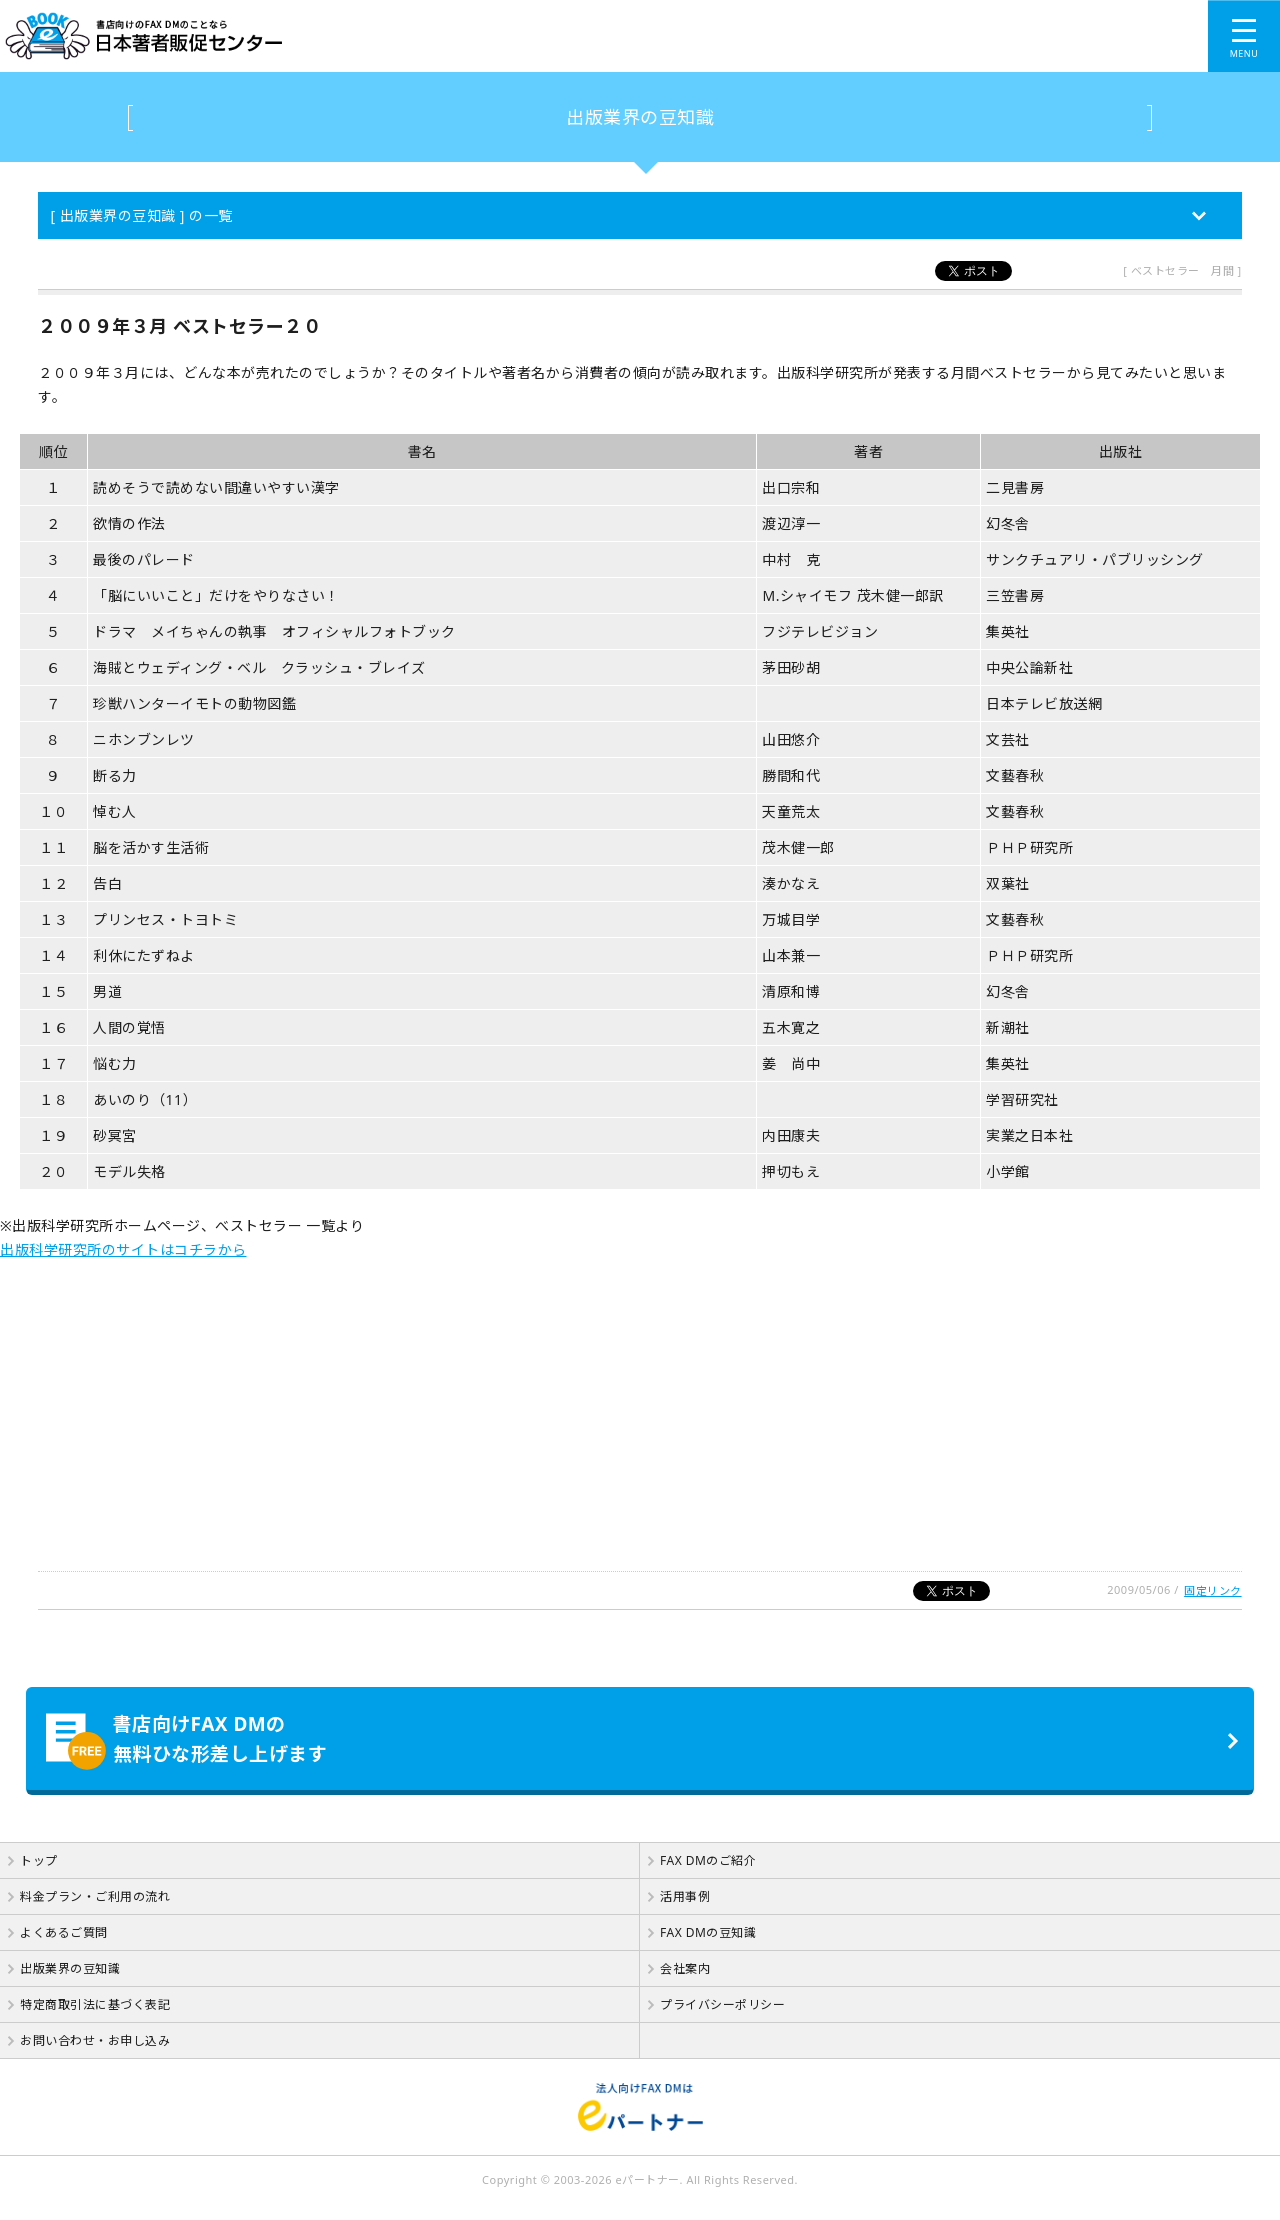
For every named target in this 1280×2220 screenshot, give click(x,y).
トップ (39, 1860)
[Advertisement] (600, 1402)
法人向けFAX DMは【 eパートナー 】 (640, 2107)
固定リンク (1213, 1590)
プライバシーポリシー (722, 2004)
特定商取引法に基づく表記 (95, 2004)
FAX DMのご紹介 (708, 1860)
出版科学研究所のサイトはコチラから (123, 1249)
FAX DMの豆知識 (708, 1932)
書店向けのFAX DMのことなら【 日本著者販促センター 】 (453, 36)
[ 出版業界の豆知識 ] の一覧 (141, 215)
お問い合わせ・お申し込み (95, 2040)
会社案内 (685, 1968)
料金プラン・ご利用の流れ (95, 1896)
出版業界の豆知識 (640, 117)
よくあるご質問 (64, 1932)
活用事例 (685, 1896)
